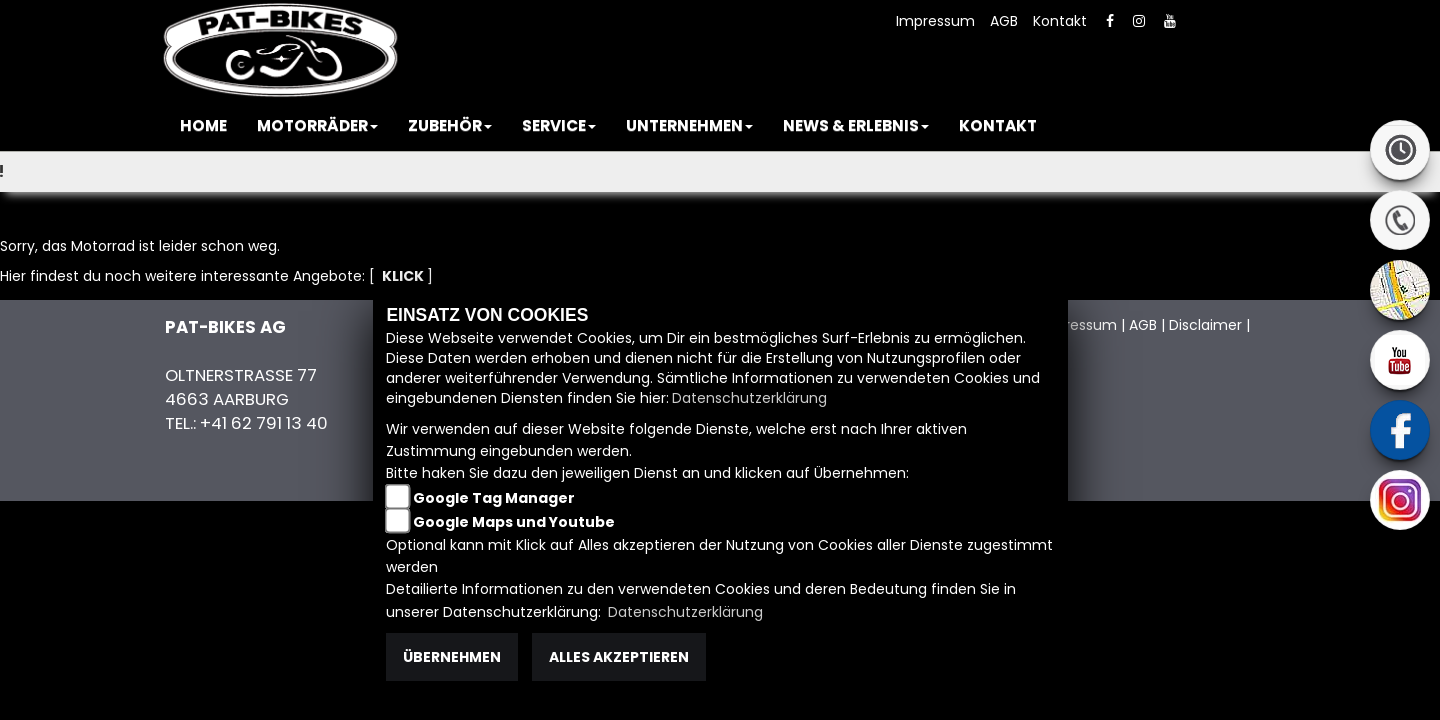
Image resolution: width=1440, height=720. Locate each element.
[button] (317, 126)
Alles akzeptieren (619, 657)
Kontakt (1060, 21)
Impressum (935, 21)
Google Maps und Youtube (514, 522)
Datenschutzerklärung (749, 398)
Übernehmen (452, 657)
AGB (1004, 21)
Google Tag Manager (494, 498)
